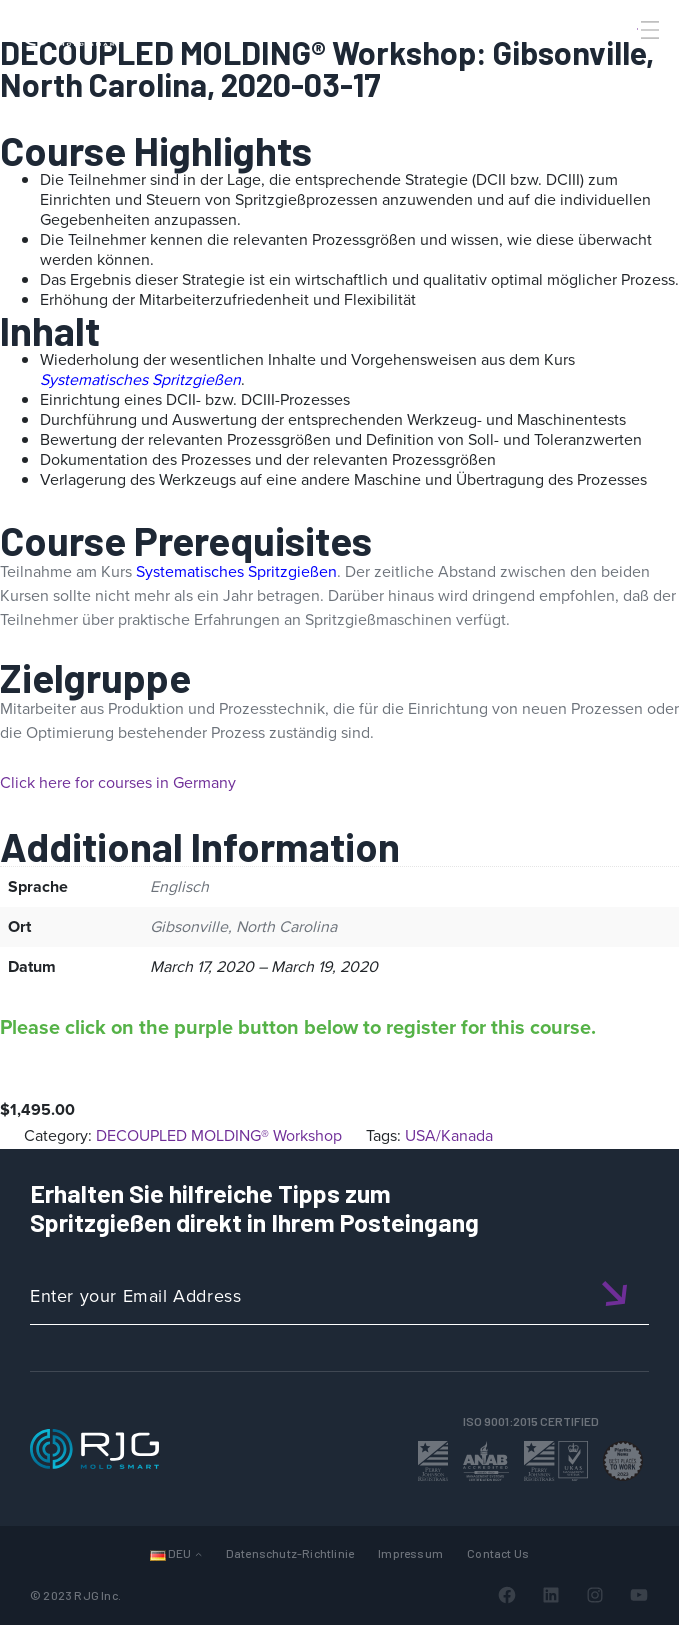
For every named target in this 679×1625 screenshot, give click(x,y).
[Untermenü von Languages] (198, 1553)
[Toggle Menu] (648, 30)
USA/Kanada (449, 1135)
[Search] (622, 63)
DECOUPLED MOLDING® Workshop (219, 1135)
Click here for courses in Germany (118, 782)
